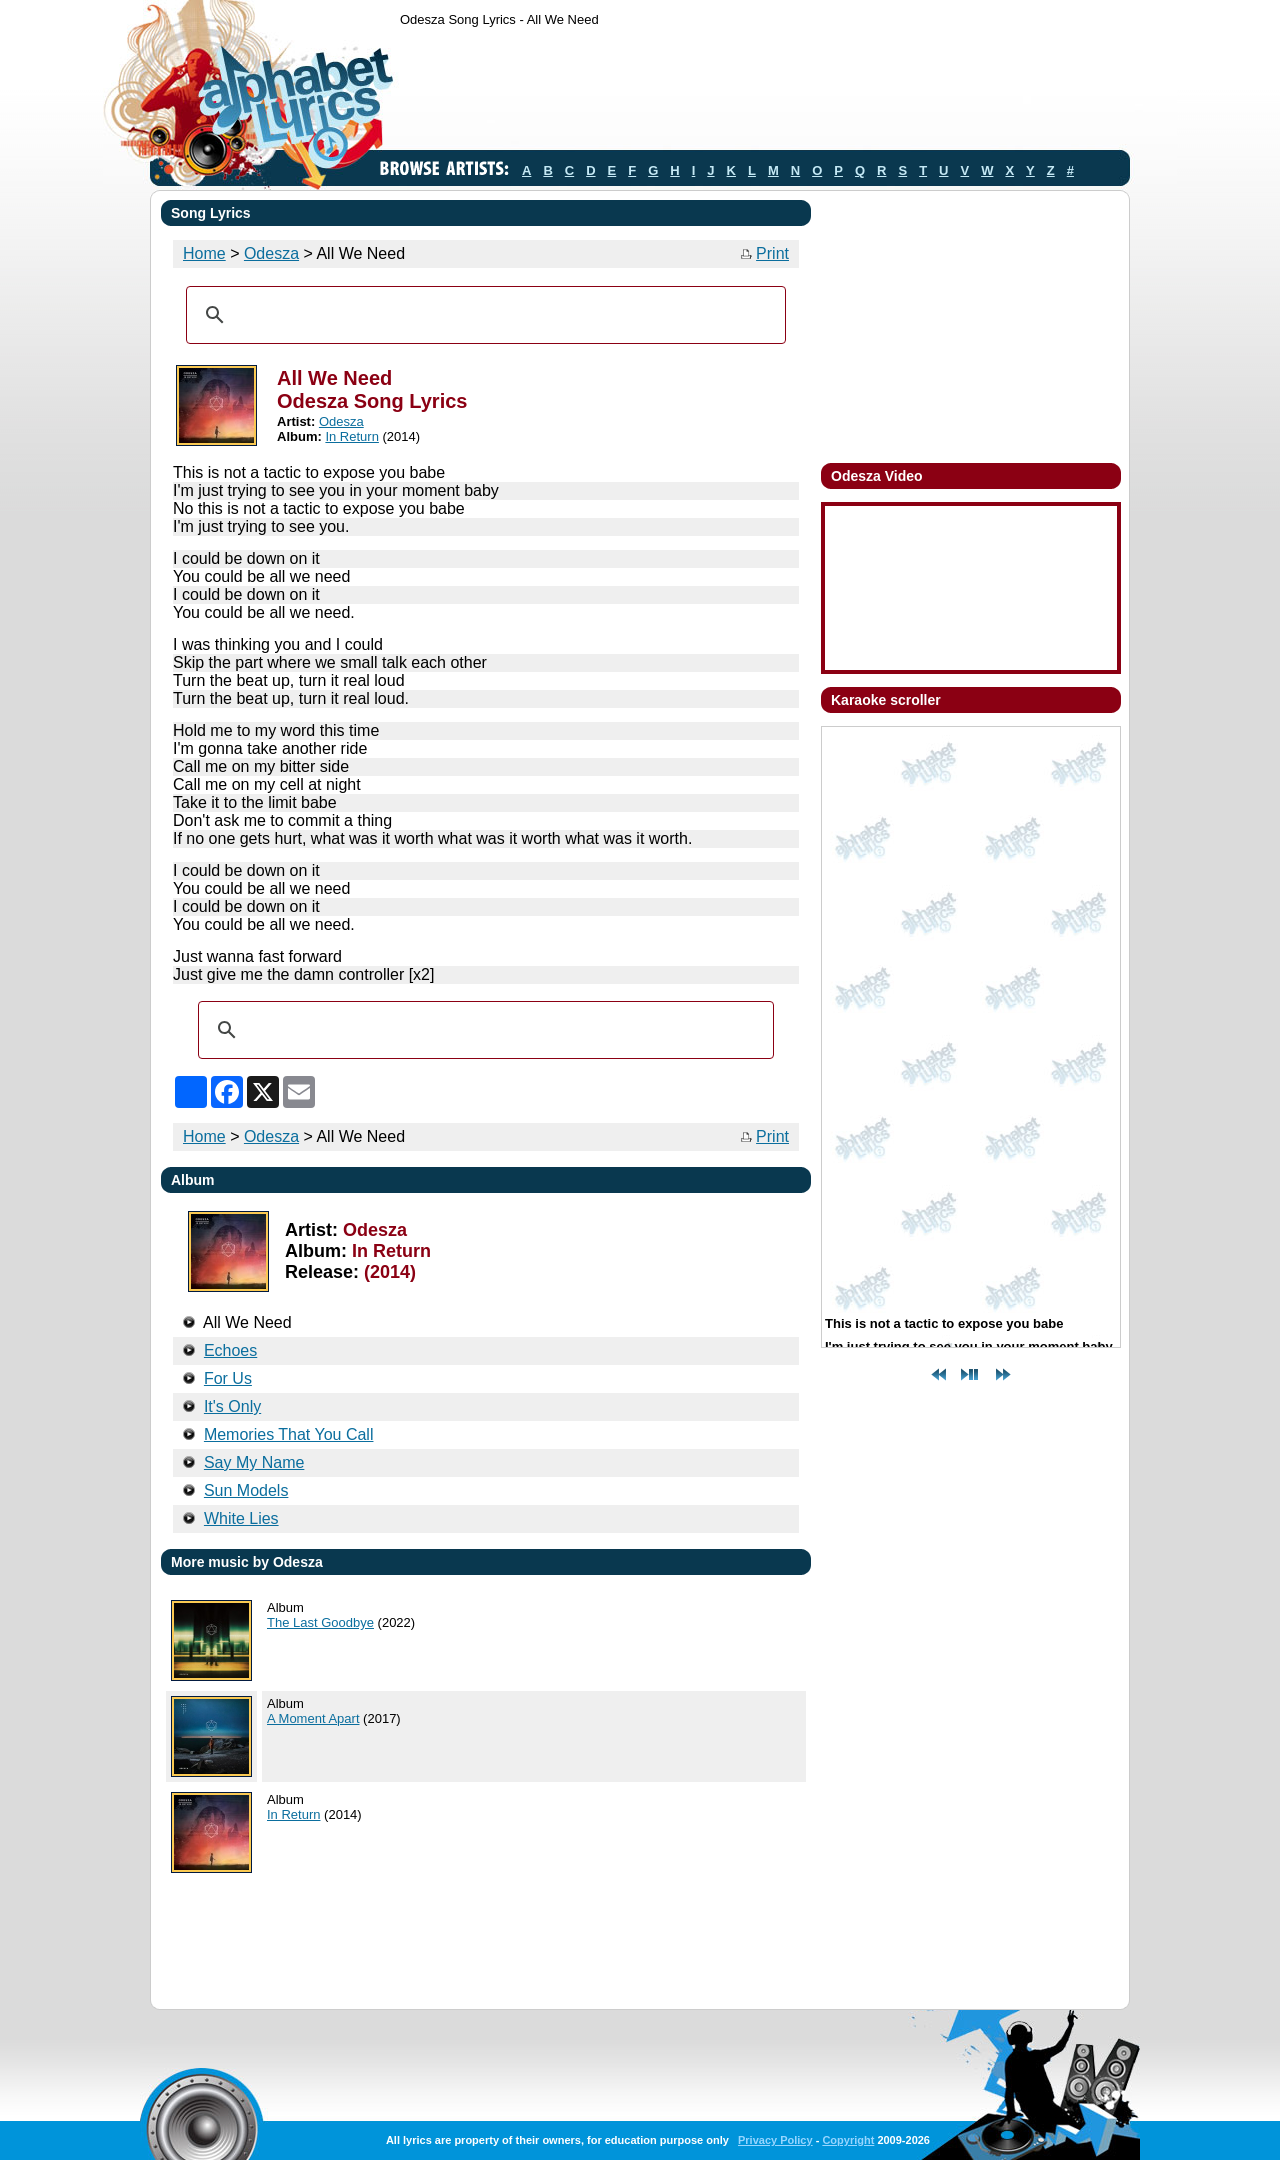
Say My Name (254, 1462)
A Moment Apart (313, 1718)
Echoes (230, 1350)
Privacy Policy (775, 2140)
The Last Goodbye (320, 1622)
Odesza (271, 253)
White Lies (241, 1518)
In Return (351, 436)
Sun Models (246, 1490)
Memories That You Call (289, 1434)
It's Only (232, 1406)
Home (204, 253)
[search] (483, 315)
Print (772, 253)
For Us (228, 1378)
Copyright (848, 2140)
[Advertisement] (764, 93)
